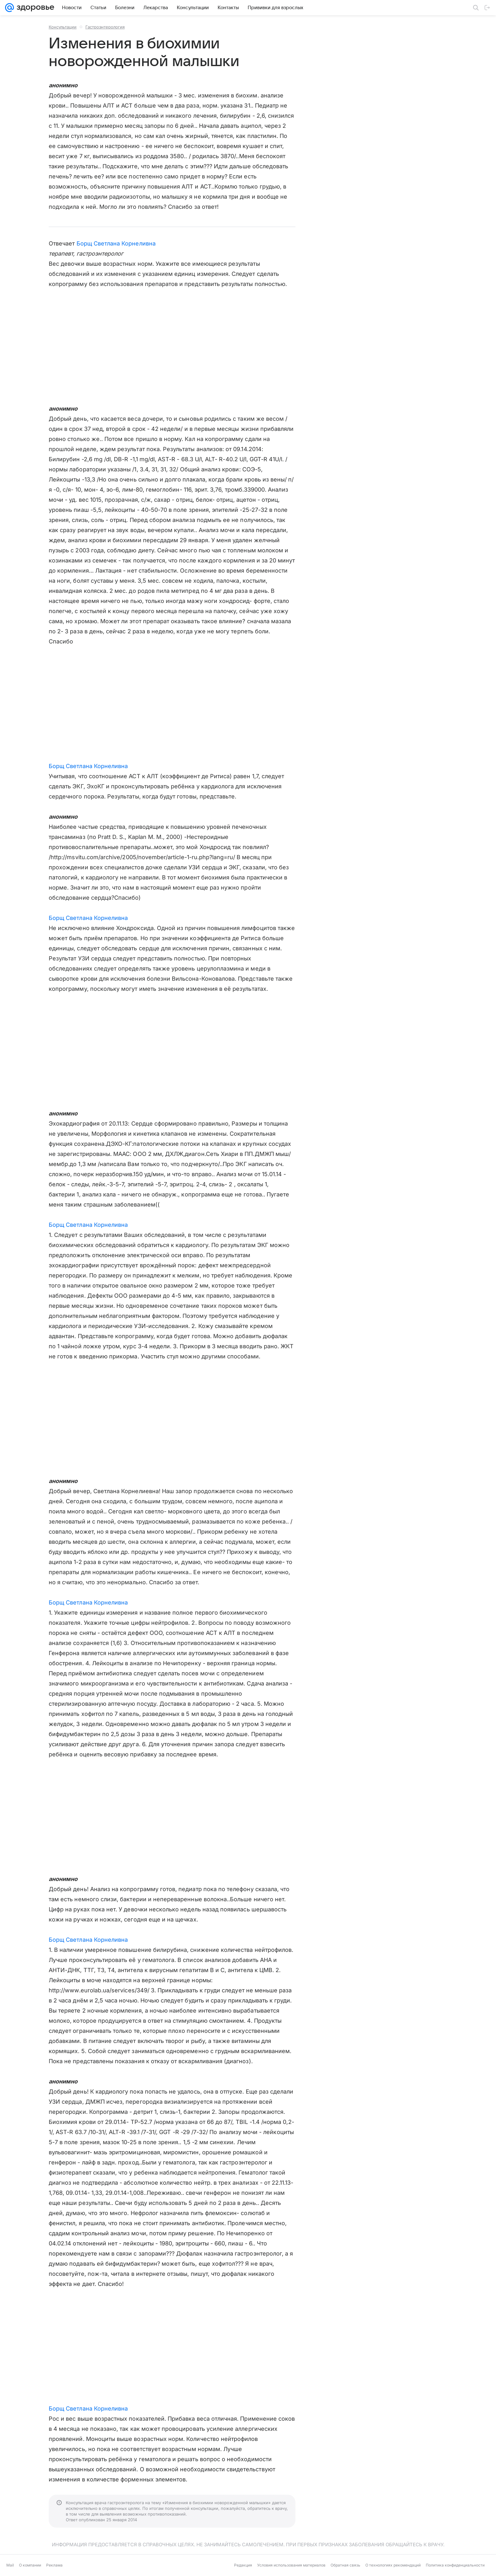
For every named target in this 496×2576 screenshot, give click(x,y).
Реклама (54, 2565)
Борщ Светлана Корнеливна (116, 243)
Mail (10, 2565)
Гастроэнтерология (105, 26)
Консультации (63, 26)
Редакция (243, 2565)
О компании (30, 2565)
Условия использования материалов (291, 2565)
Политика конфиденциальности (455, 2565)
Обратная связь (345, 2565)
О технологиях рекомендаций (393, 2565)
